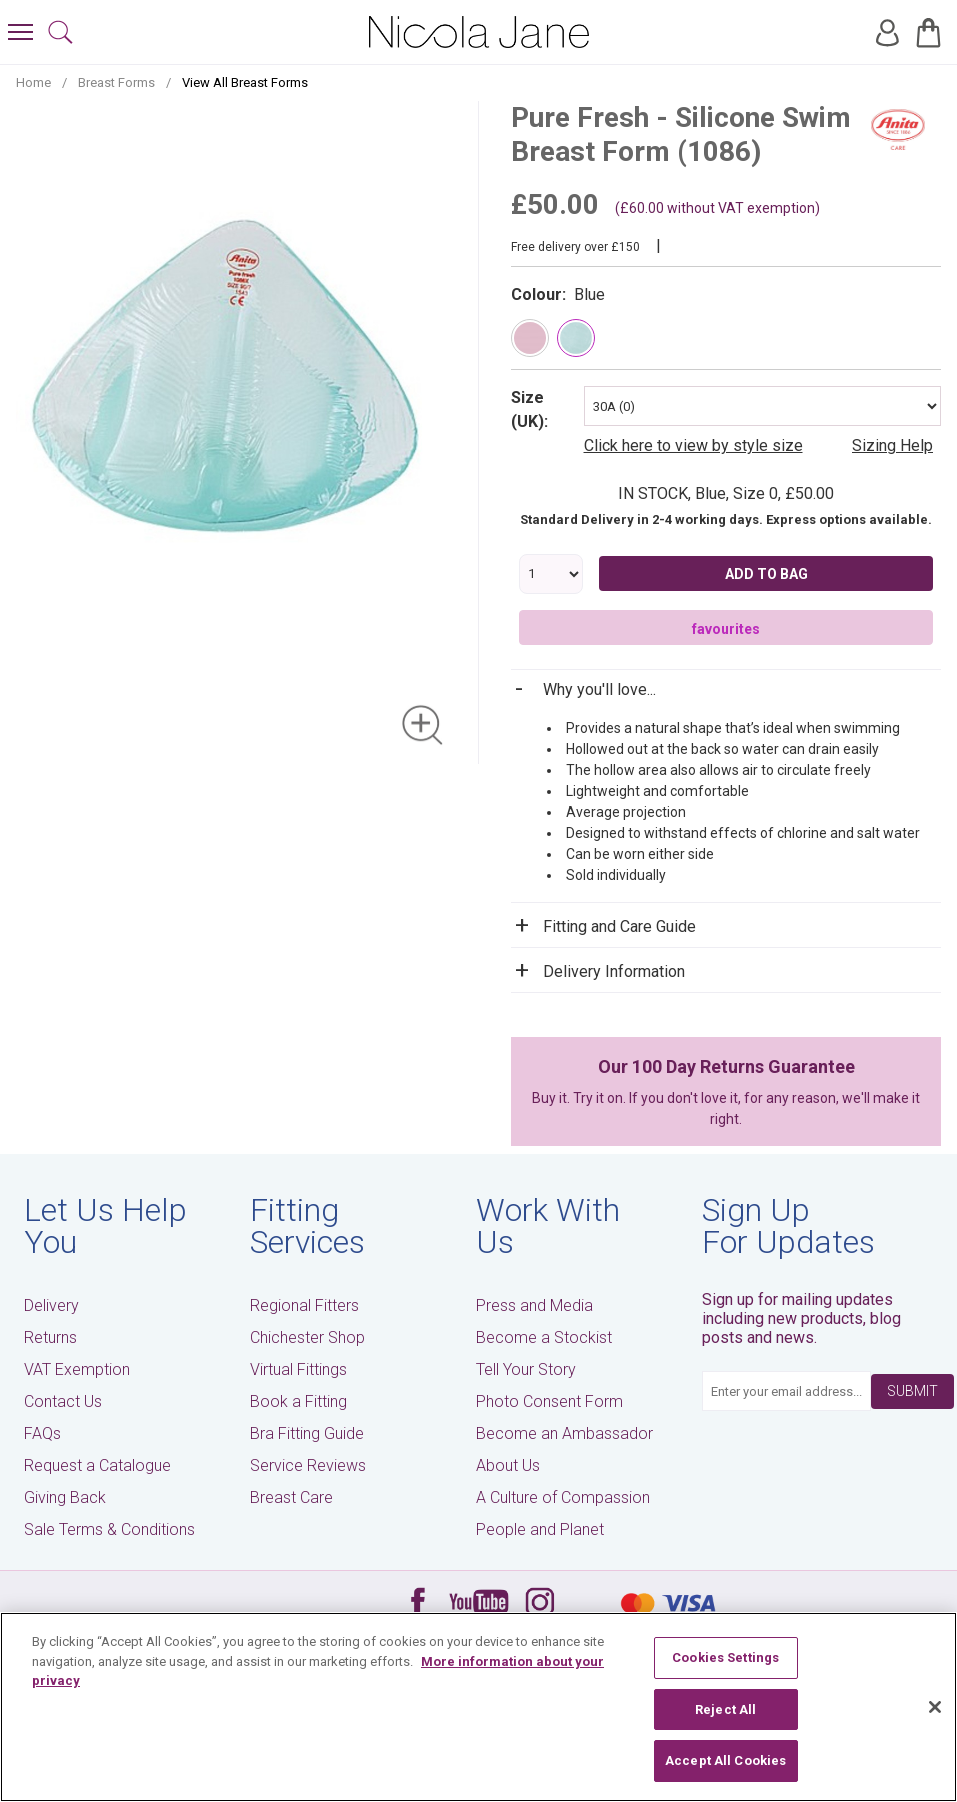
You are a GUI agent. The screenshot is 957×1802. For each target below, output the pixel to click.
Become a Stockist (544, 1337)
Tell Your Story (526, 1369)
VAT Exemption (77, 1369)
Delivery (51, 1305)
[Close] (935, 1707)
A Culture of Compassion (563, 1497)
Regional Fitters (304, 1305)
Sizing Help (892, 445)
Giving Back (65, 1497)
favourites (726, 629)
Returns (50, 1337)
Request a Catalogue (97, 1465)
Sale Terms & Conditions (109, 1529)
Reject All (725, 1709)
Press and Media (534, 1305)
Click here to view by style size (693, 445)
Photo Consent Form (549, 1401)
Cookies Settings (725, 1657)
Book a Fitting (298, 1401)
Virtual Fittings (298, 1369)
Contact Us (63, 1401)
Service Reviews (308, 1465)
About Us (508, 1465)
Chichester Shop (307, 1337)
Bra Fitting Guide (307, 1433)
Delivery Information (614, 971)
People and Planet (540, 1529)
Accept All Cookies (725, 1760)
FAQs (42, 1433)
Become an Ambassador (564, 1433)
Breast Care (291, 1497)
